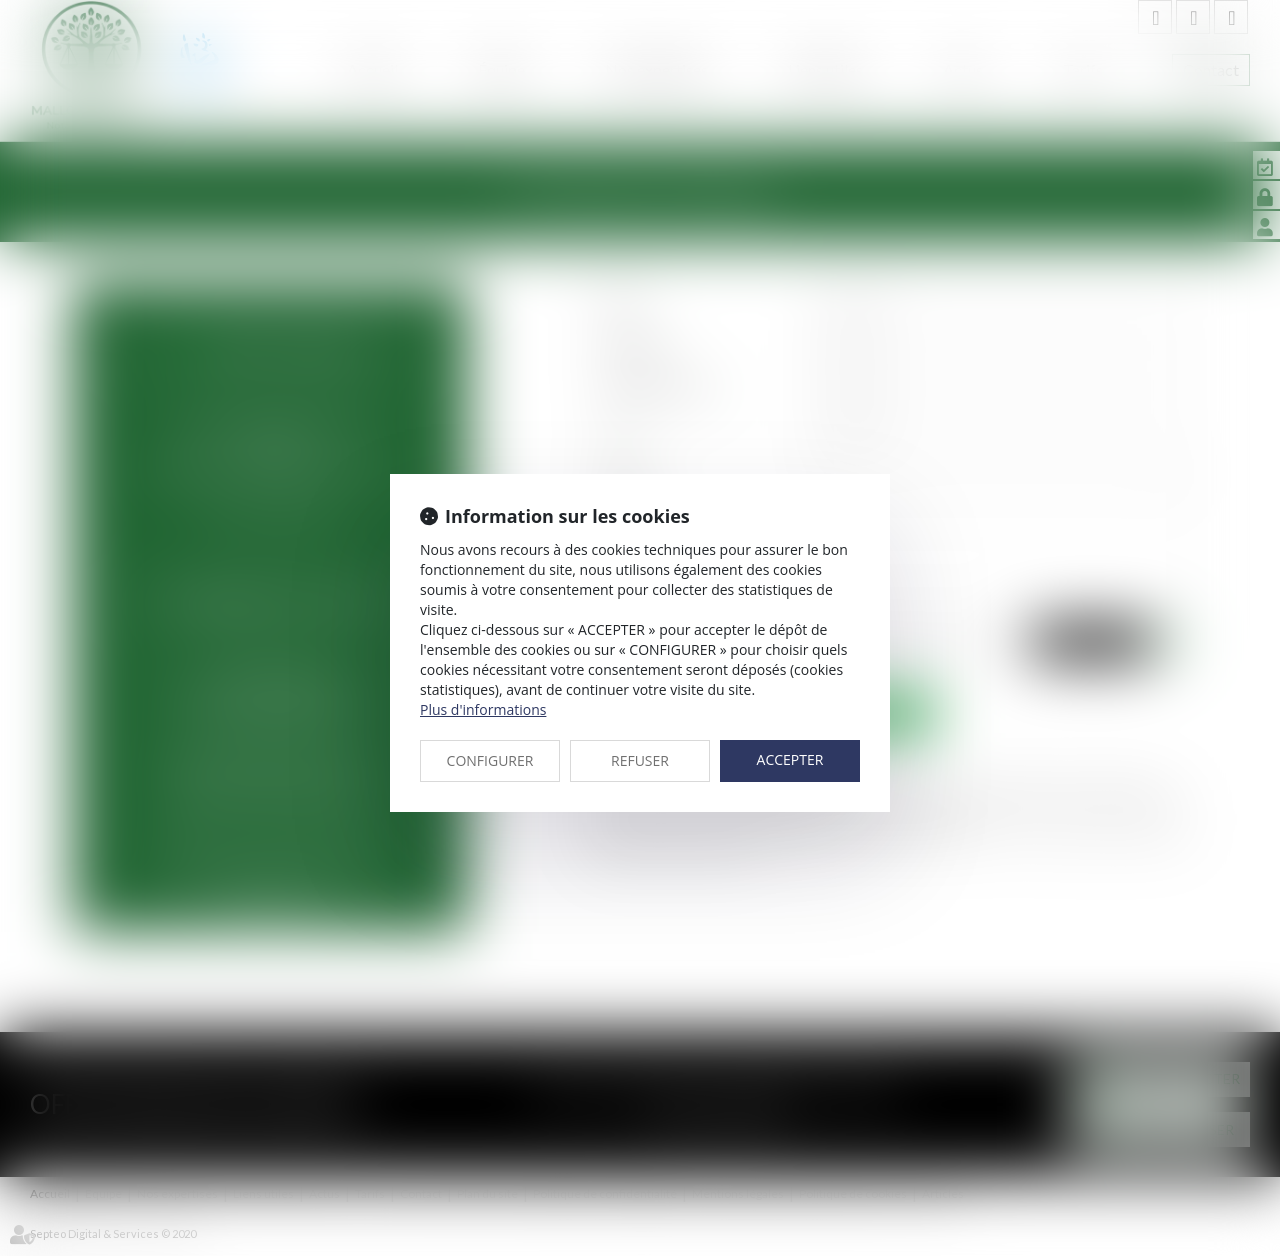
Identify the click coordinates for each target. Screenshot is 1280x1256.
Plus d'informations (483, 709)
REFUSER (640, 760)
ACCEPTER (790, 759)
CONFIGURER (490, 760)
